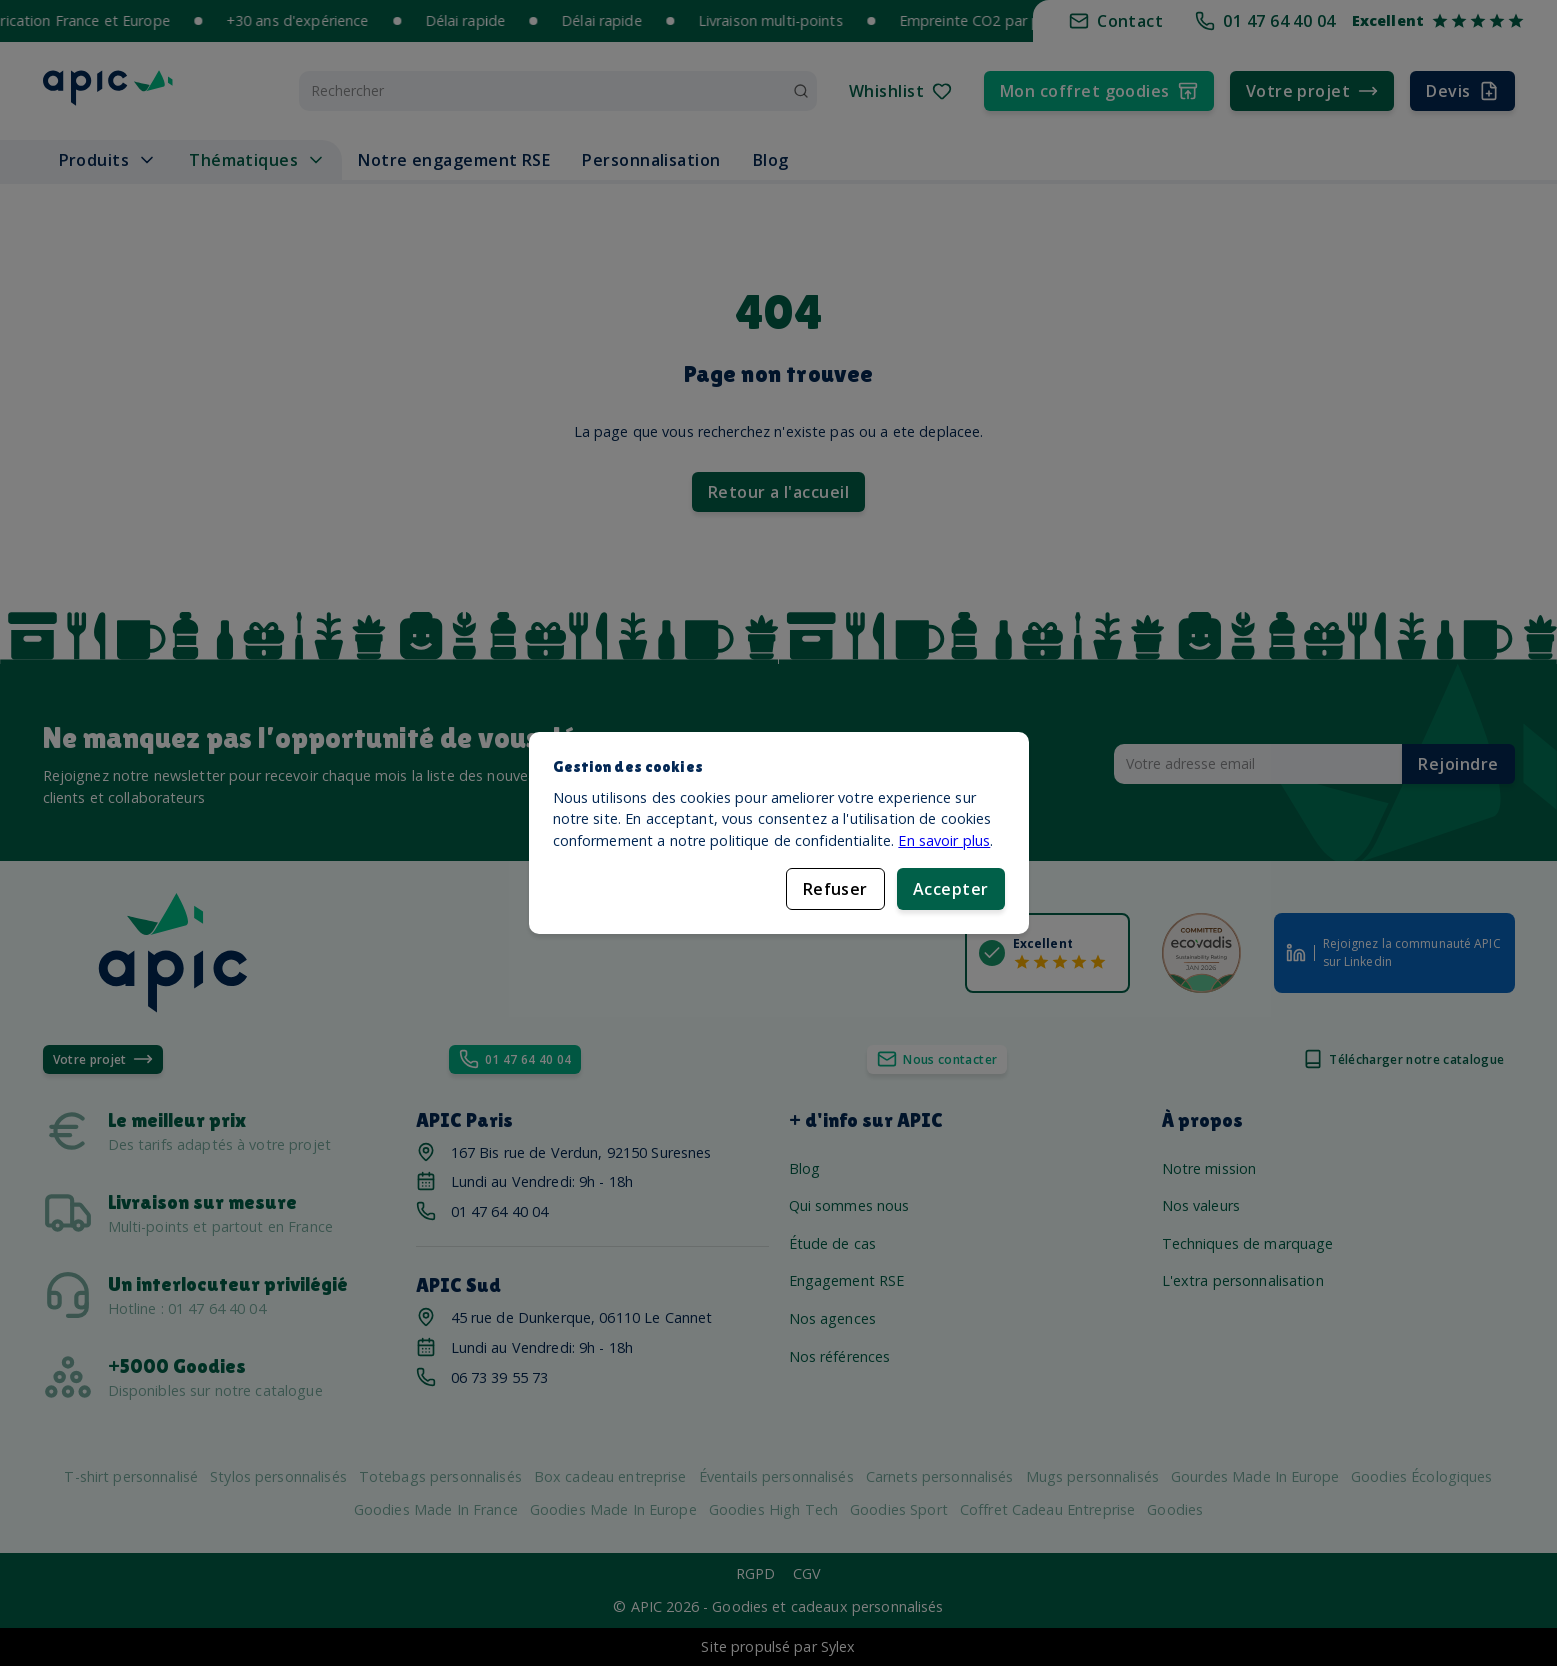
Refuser (835, 889)
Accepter (951, 889)
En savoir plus (944, 840)
